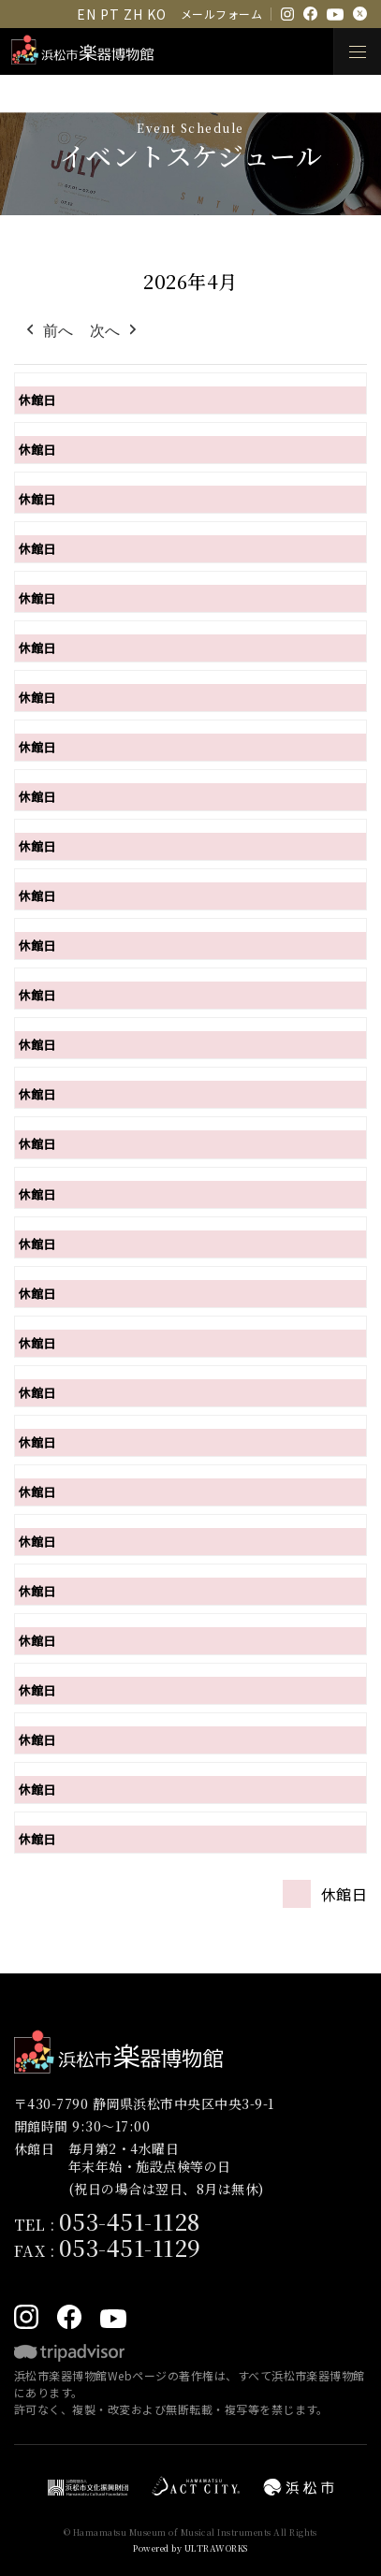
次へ (115, 331)
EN (86, 14)
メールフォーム (221, 14)
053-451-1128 (129, 2221)
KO (156, 14)
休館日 (37, 400)
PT (109, 14)
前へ (47, 331)
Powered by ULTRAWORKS (190, 2548)
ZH (133, 14)
